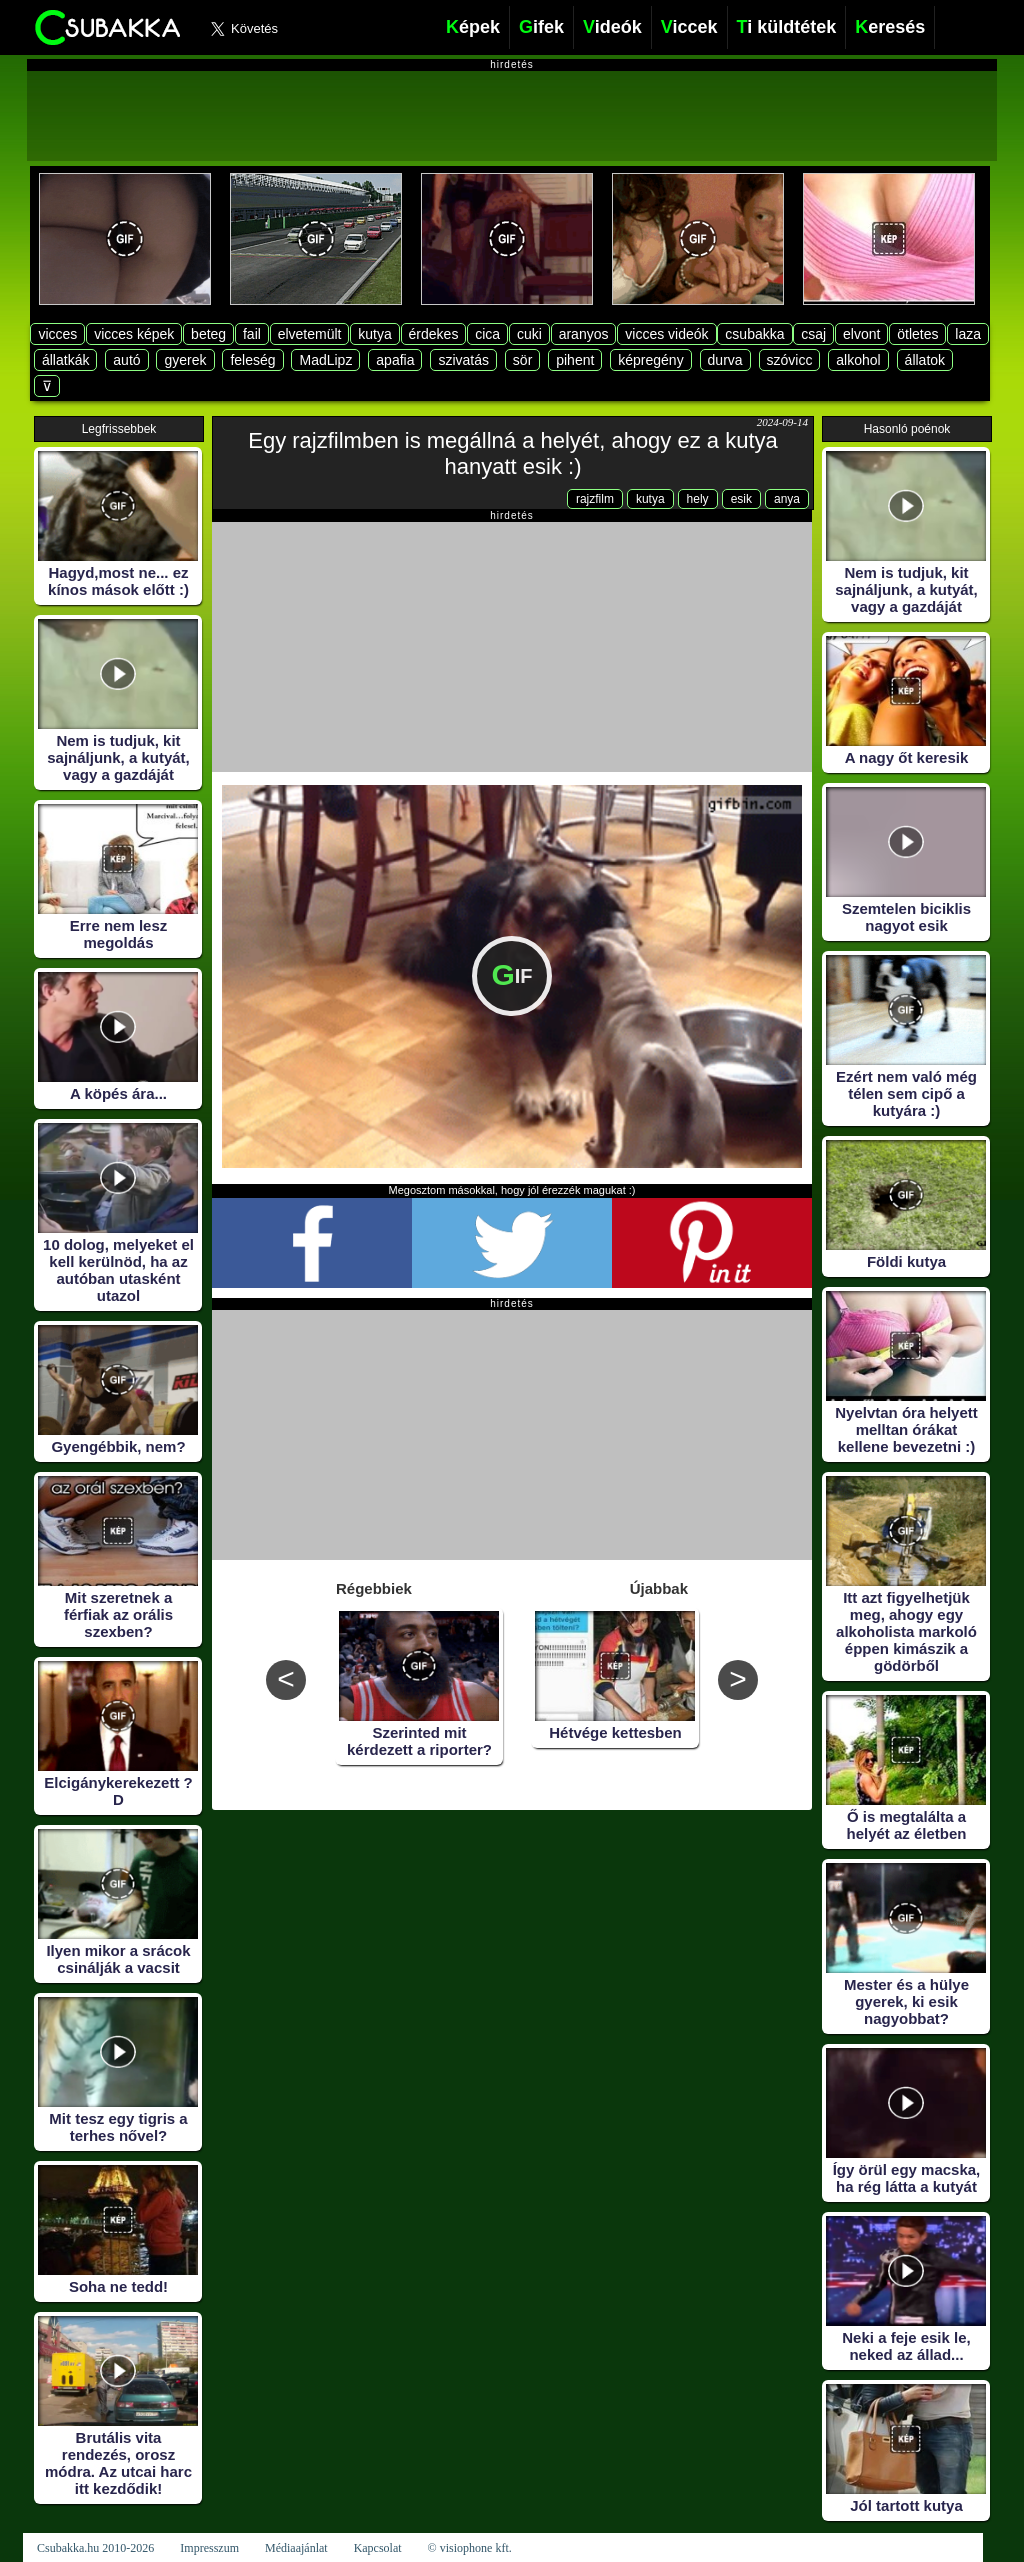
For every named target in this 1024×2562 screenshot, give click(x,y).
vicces (57, 334)
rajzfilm (595, 499)
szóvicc (790, 360)
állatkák (65, 360)
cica (487, 334)
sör (522, 360)
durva (725, 360)
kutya (374, 334)
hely (698, 499)
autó (126, 360)
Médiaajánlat (296, 2548)
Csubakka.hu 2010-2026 (95, 2548)
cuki (529, 334)
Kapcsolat (378, 2548)
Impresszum (209, 2548)
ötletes (917, 334)
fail (252, 334)
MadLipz (325, 360)
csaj (813, 334)
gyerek (185, 360)
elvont (861, 334)
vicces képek (134, 334)
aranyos (584, 334)
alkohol (858, 360)
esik (741, 499)
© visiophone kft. (470, 2548)
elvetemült (310, 334)
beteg (208, 334)
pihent (575, 360)
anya (787, 499)
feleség (252, 360)
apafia (395, 360)
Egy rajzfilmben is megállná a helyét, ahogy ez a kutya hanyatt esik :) (513, 453)
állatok (925, 360)
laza (968, 334)
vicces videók (666, 334)
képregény (650, 360)
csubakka (754, 334)
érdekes (434, 334)
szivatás (463, 360)
